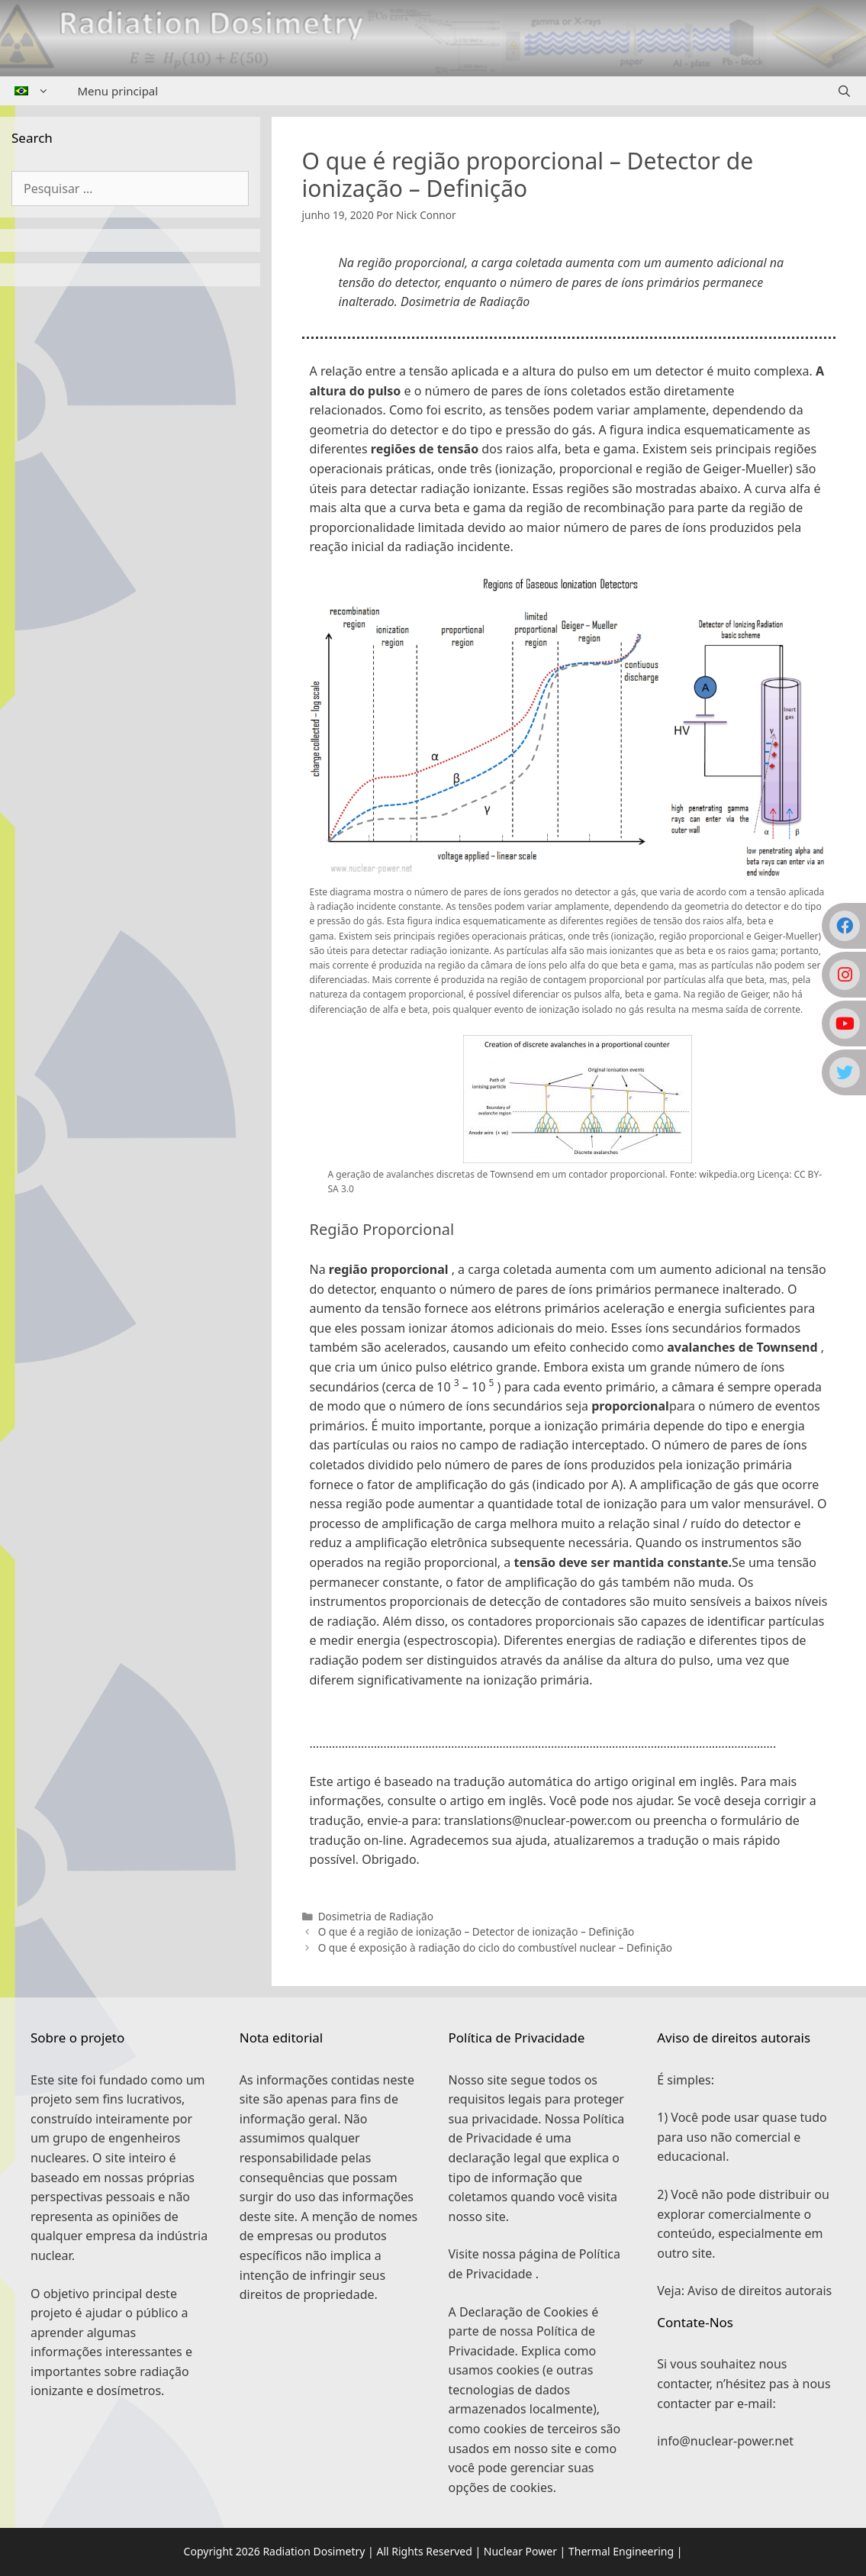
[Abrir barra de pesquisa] (844, 90)
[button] (569, 1721)
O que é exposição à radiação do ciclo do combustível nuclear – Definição (495, 1947)
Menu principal (118, 90)
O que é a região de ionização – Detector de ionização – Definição (476, 1931)
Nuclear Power (520, 2551)
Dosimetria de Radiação (375, 1916)
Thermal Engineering (621, 2551)
